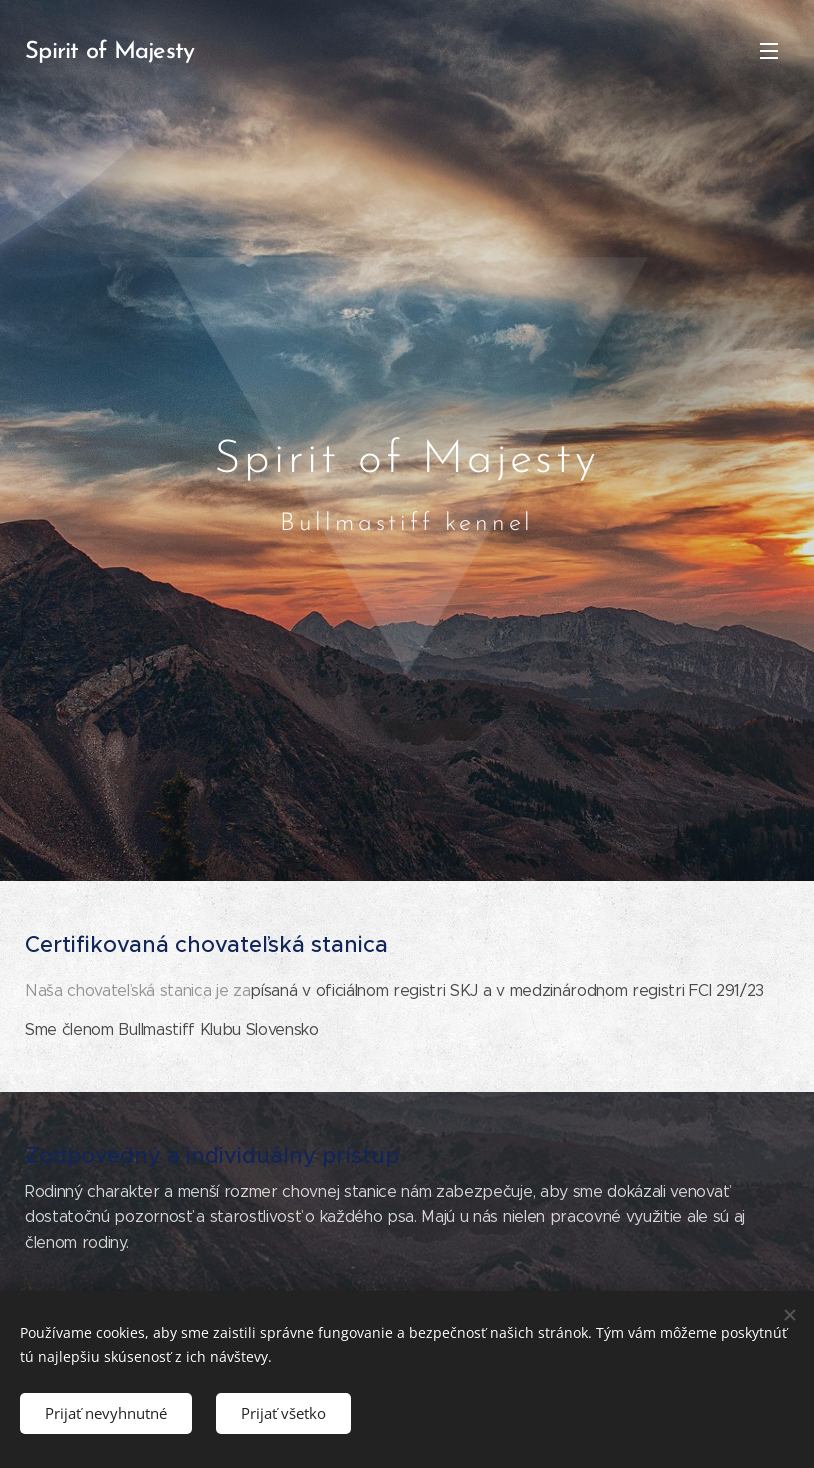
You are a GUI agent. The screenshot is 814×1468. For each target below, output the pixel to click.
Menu (769, 51)
